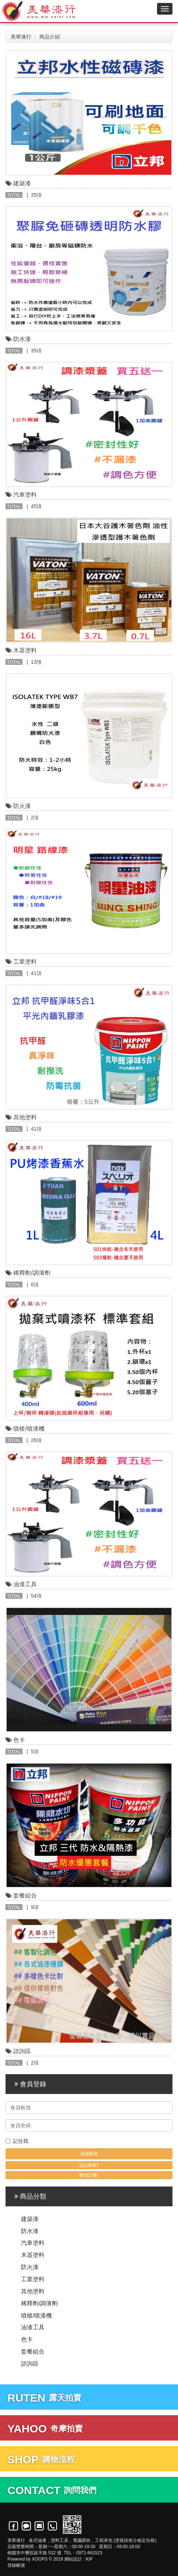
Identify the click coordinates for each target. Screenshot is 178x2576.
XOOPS (40, 2559)
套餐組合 (32, 2351)
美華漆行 (21, 37)
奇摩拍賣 (45, 2429)
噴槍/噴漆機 (36, 2315)
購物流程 (41, 2459)
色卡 (27, 2339)
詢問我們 (51, 2490)
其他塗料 (32, 2291)
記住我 (17, 2141)
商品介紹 (49, 37)
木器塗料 (32, 2255)
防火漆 (30, 2267)
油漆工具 (32, 2327)
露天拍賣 (44, 2398)
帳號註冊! (88, 2175)
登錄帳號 (16, 2565)
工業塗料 (32, 2279)
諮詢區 (30, 2364)
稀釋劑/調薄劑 (39, 2303)
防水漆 (30, 2231)
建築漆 (30, 2219)
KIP (89, 2559)
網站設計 (73, 2559)
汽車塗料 (32, 2243)
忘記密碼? (89, 2165)
